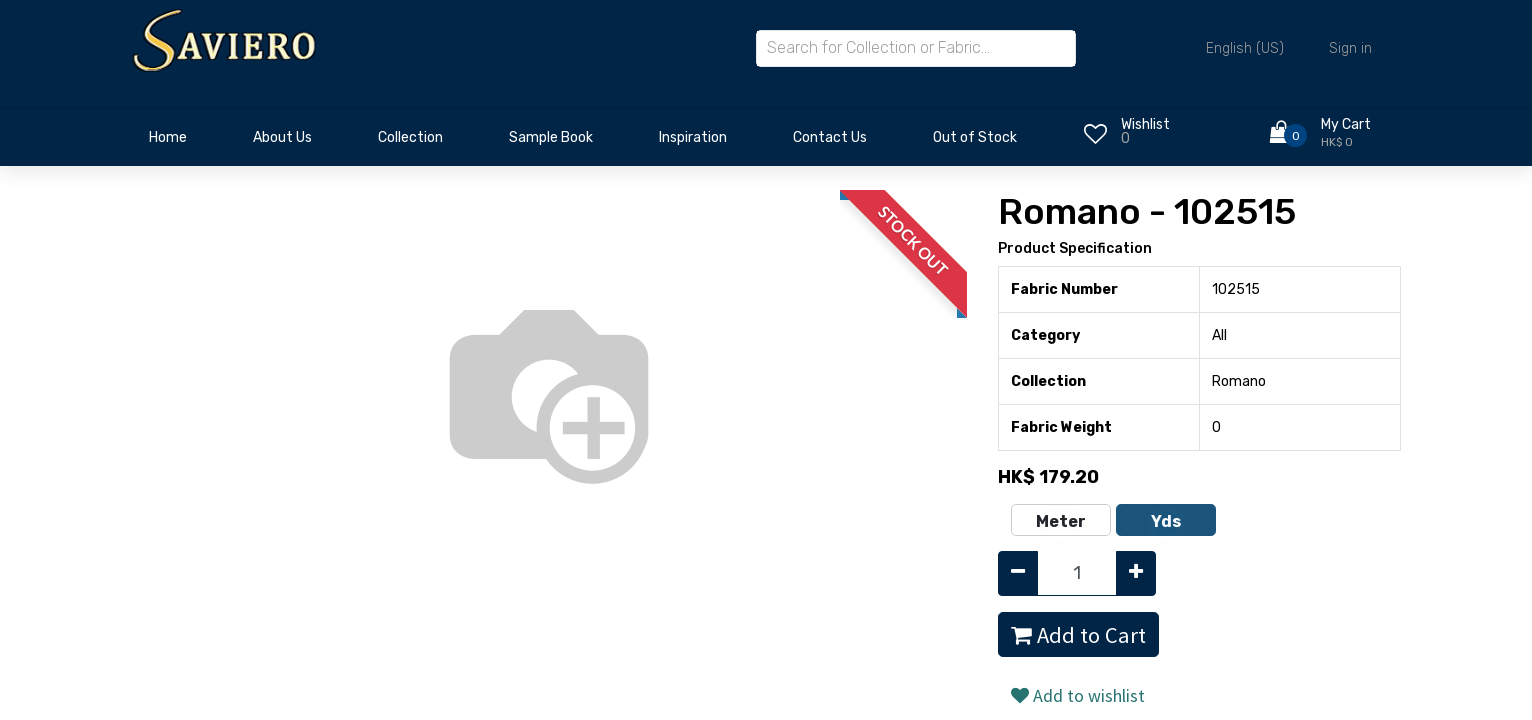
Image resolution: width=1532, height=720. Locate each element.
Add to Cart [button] (1078, 635)
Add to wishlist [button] (1078, 695)
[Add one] (1136, 573)
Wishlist (1145, 124)
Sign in (1350, 48)
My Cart (1346, 124)
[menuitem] (168, 143)
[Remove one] (1018, 573)
